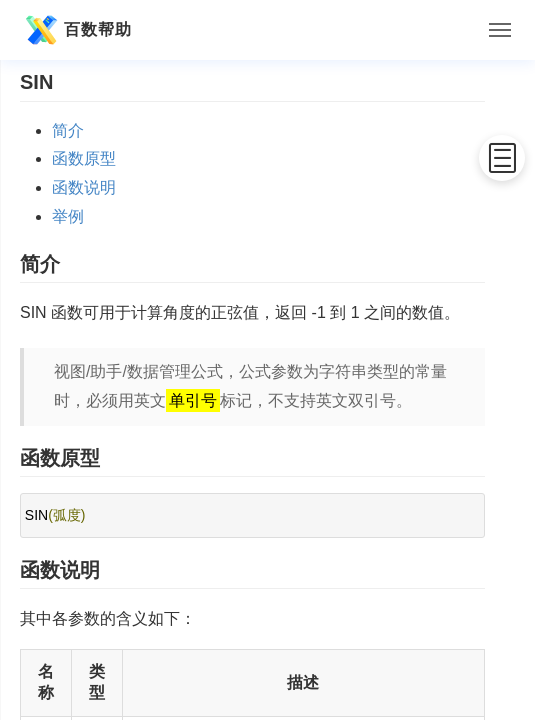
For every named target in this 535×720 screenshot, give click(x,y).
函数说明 (84, 187)
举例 (68, 216)
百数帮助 (76, 30)
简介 (68, 130)
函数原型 (84, 158)
